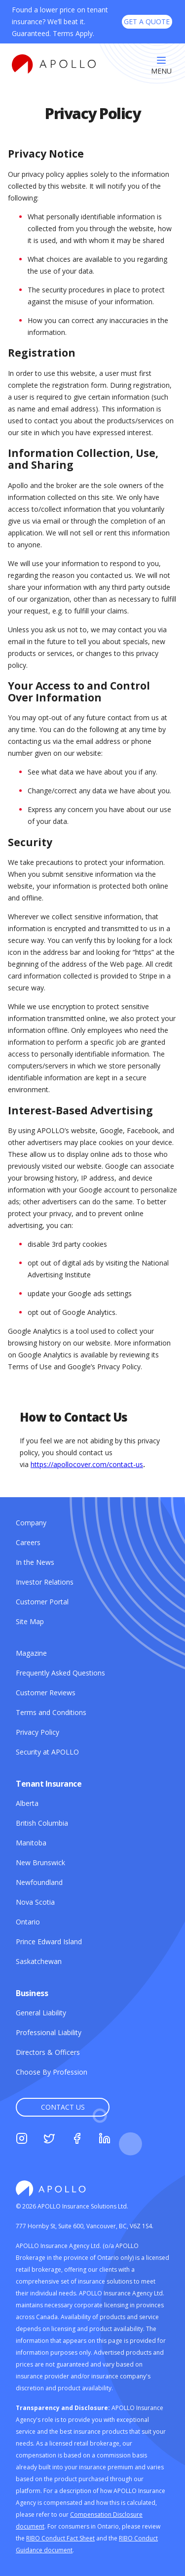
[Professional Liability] (48, 2032)
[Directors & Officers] (48, 2052)
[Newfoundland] (39, 1882)
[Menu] (161, 65)
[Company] (31, 1522)
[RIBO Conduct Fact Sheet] (60, 2538)
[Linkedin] (105, 2140)
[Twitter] (49, 2140)
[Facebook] (77, 2140)
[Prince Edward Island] (49, 1941)
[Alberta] (27, 1803)
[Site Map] (30, 1621)
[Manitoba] (31, 1842)
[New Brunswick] (40, 1862)
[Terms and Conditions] (51, 1712)
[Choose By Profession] (51, 2072)
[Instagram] (22, 2140)
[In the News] (35, 1562)
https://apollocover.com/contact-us (87, 1464)
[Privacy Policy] (37, 1732)
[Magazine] (31, 1653)
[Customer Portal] (42, 1601)
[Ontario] (28, 1921)
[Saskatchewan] (39, 1961)
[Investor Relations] (45, 1582)
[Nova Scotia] (35, 1902)
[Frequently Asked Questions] (60, 1672)
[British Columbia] (42, 1823)
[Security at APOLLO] (47, 1752)
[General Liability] (41, 2012)
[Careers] (28, 1542)
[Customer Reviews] (45, 1692)
